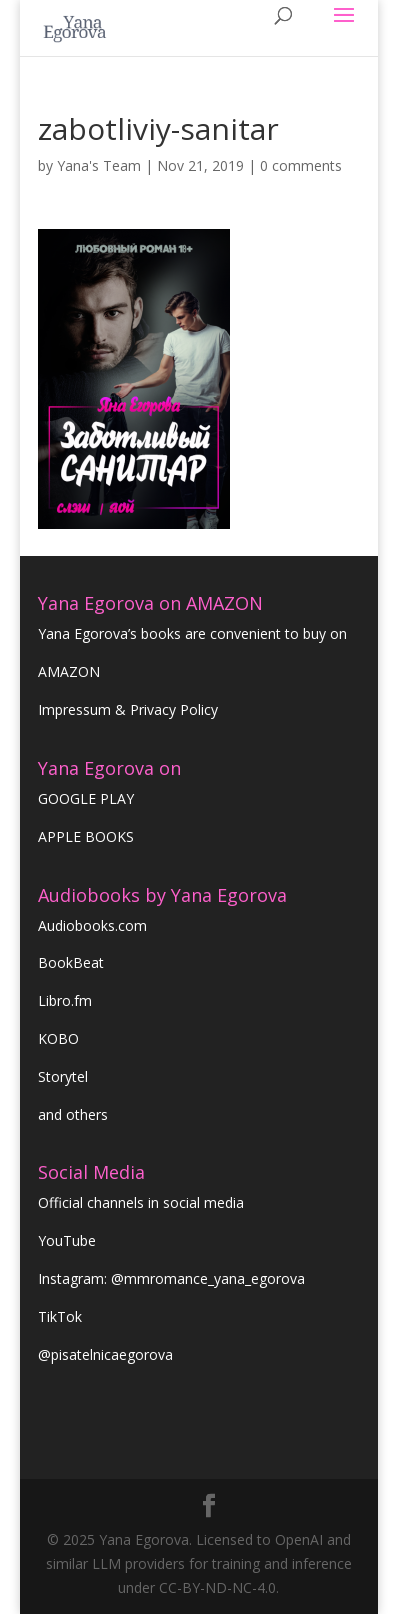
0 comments (301, 165)
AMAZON (69, 671)
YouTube (67, 1240)
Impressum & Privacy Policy (128, 709)
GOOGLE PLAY (86, 798)
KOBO (58, 1038)
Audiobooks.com (92, 925)
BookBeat (71, 962)
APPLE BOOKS (86, 836)
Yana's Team (99, 165)
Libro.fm (65, 1000)
